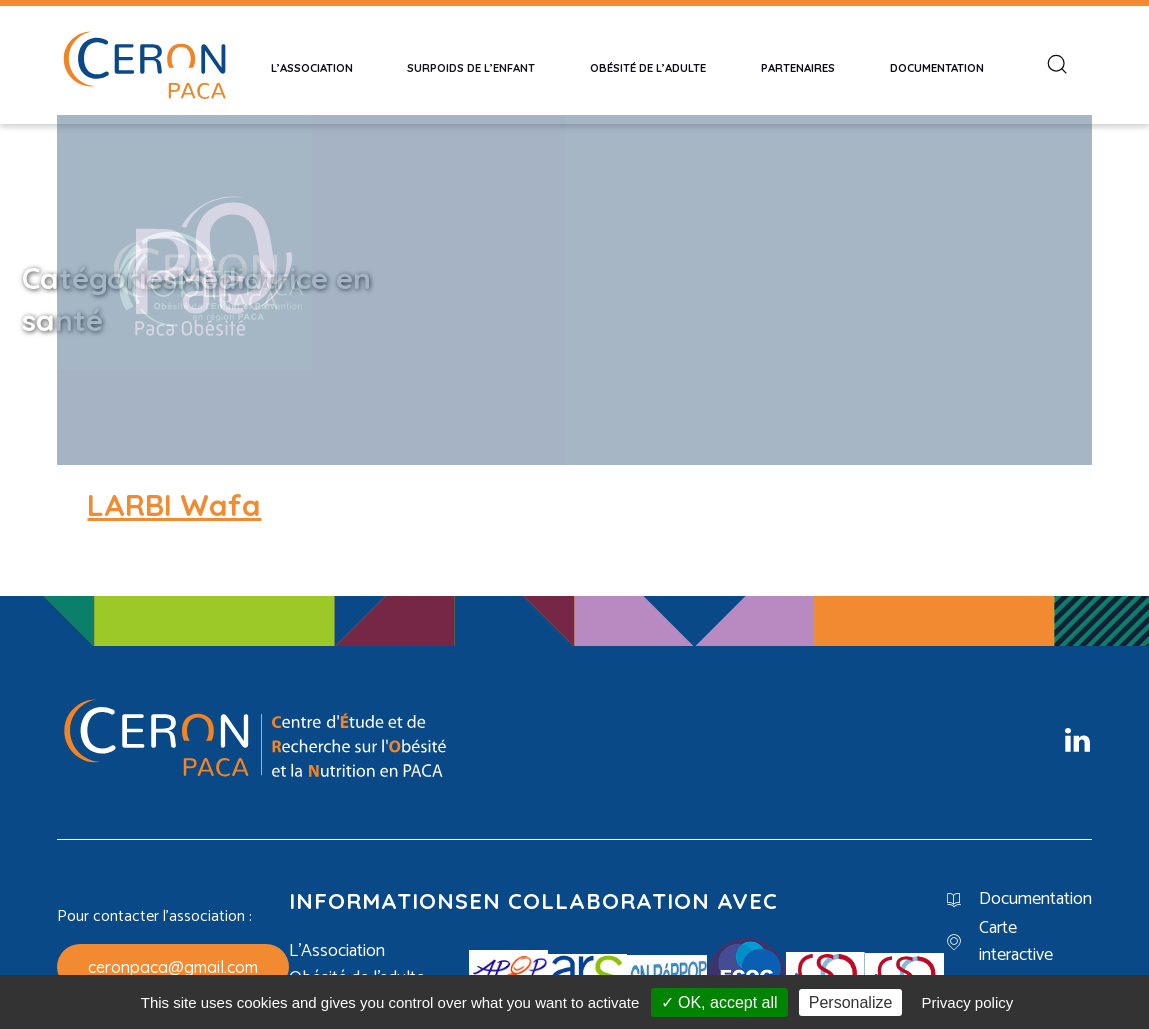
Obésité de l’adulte (648, 65)
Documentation (937, 65)
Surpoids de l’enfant (471, 65)
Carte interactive (1016, 920)
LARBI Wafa (174, 484)
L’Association (312, 65)
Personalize (851, 1002)
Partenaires (798, 65)
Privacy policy (968, 1002)
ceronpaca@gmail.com (173, 945)
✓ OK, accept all (719, 1002)
